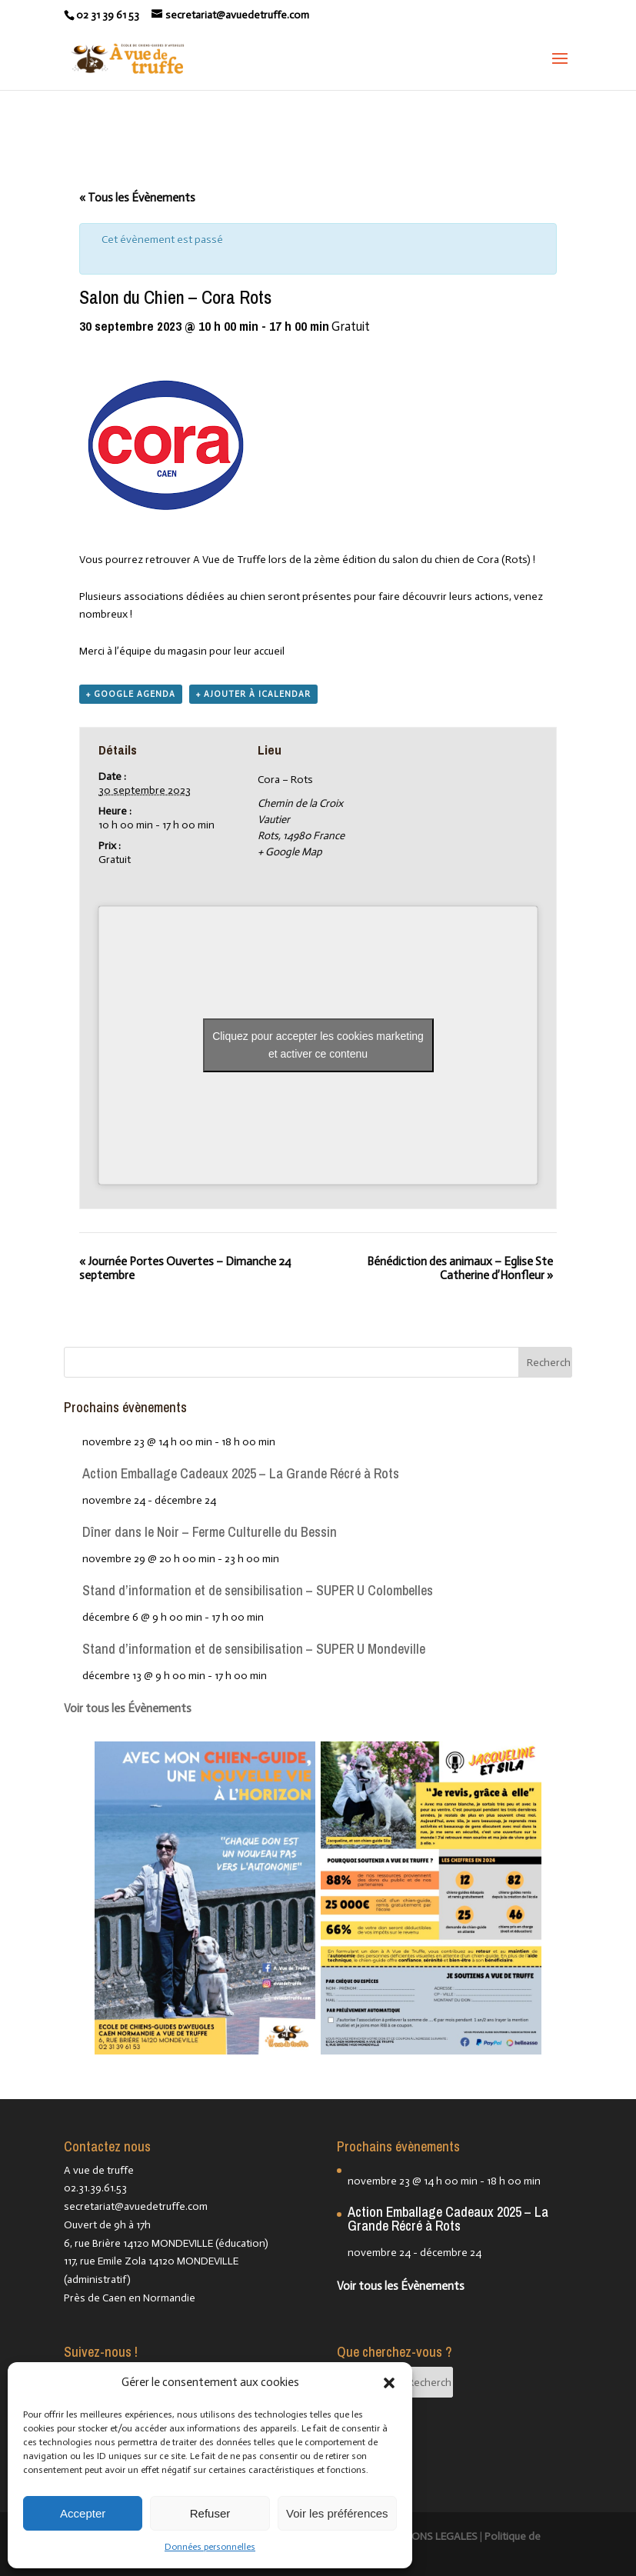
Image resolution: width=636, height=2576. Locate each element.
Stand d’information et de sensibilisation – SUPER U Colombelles (257, 1590)
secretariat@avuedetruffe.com (136, 2206)
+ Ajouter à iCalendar (253, 694)
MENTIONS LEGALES (429, 2536)
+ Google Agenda (130, 694)
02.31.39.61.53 (95, 2187)
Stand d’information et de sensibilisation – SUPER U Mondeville (253, 1648)
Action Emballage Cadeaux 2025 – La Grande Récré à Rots (240, 1473)
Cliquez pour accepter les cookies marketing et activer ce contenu (318, 1045)
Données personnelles (210, 2546)
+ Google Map (290, 851)
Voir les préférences (337, 2513)
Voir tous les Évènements (127, 1708)
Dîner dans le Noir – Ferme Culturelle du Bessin (209, 1531)
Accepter (82, 2513)
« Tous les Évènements (137, 198)
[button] (389, 2383)
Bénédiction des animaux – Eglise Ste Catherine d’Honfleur (460, 1268)
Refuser (210, 2513)
